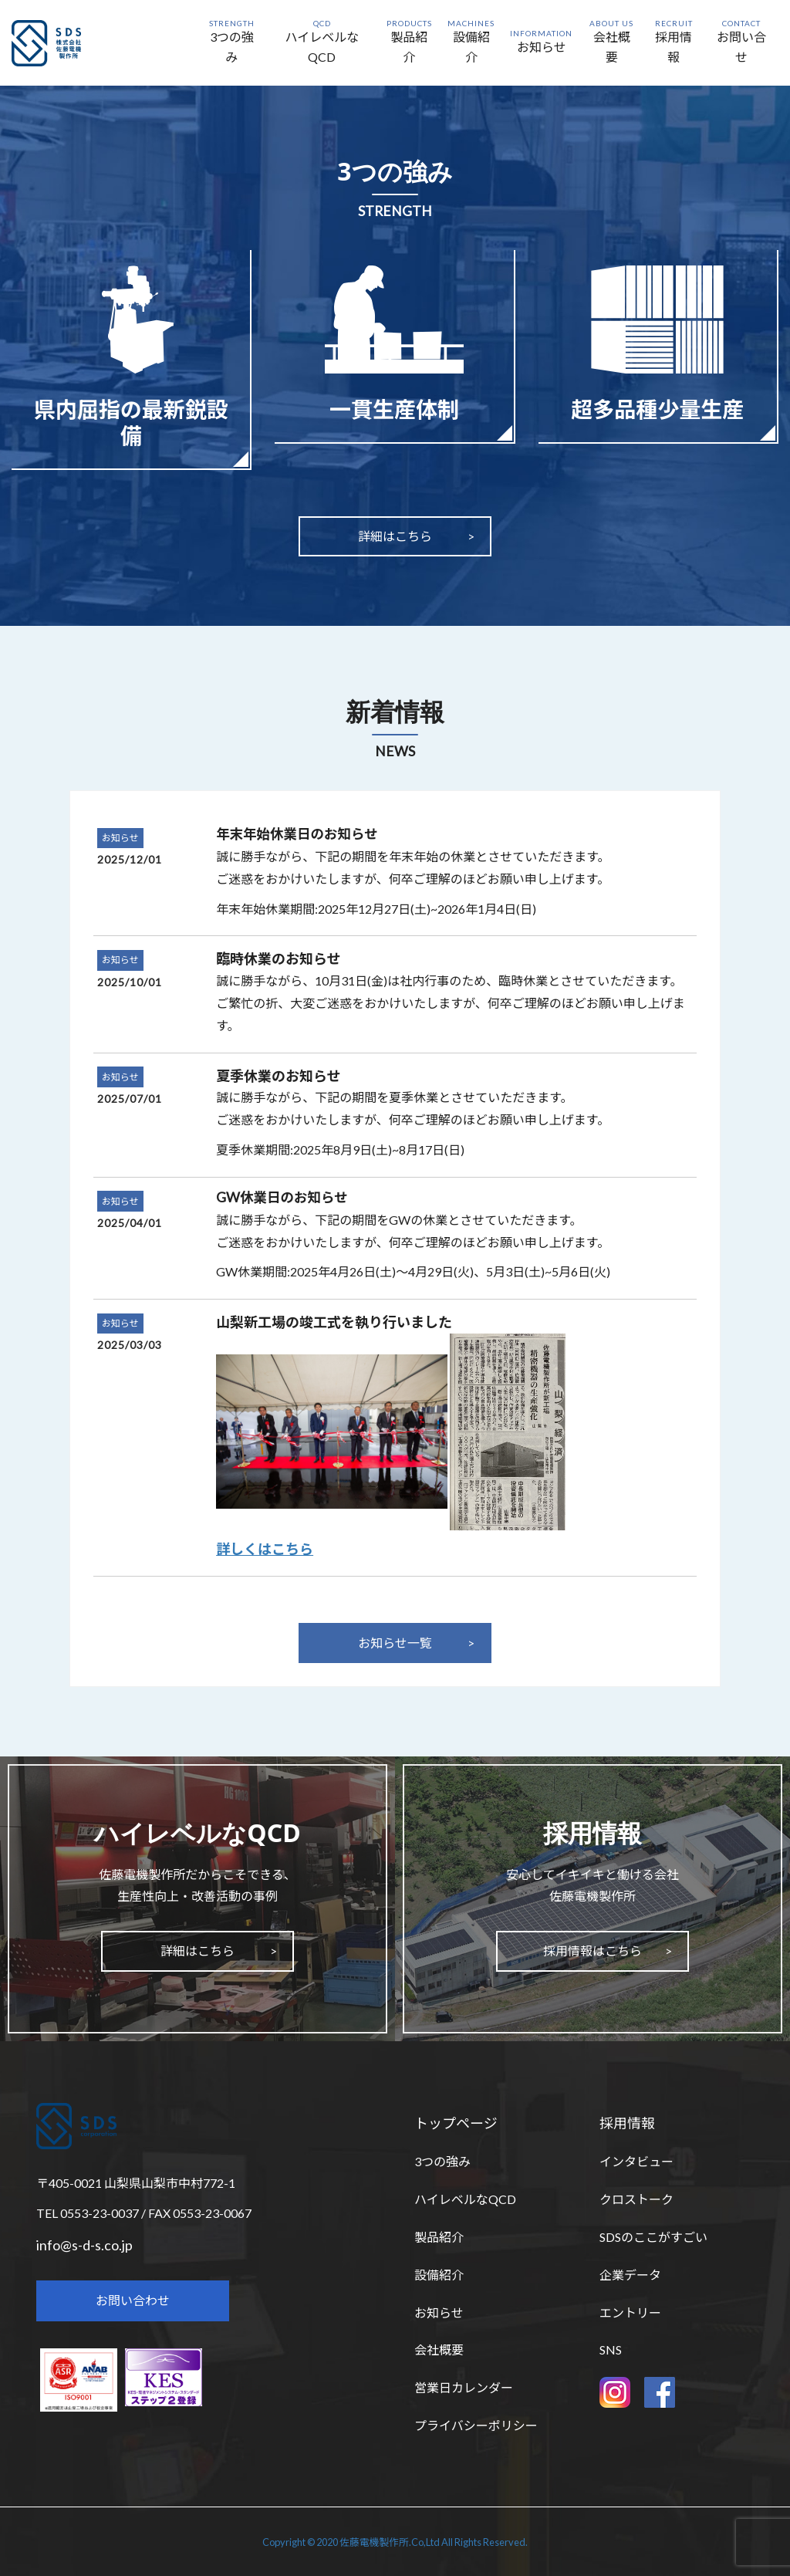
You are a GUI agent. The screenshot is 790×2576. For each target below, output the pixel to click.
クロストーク (636, 2199)
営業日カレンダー (463, 2387)
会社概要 (439, 2349)
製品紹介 (439, 2236)
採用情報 (627, 2123)
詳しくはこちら (264, 1548)
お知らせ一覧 (395, 1642)
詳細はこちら (395, 536)
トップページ (456, 2123)
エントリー (630, 2312)
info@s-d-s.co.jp (84, 2244)
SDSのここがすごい (653, 2236)
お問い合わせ (133, 2300)
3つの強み (442, 2161)
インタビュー (636, 2161)
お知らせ (120, 837)
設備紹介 (439, 2274)
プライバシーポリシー (476, 2425)
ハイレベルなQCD (465, 2199)
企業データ (630, 2274)
